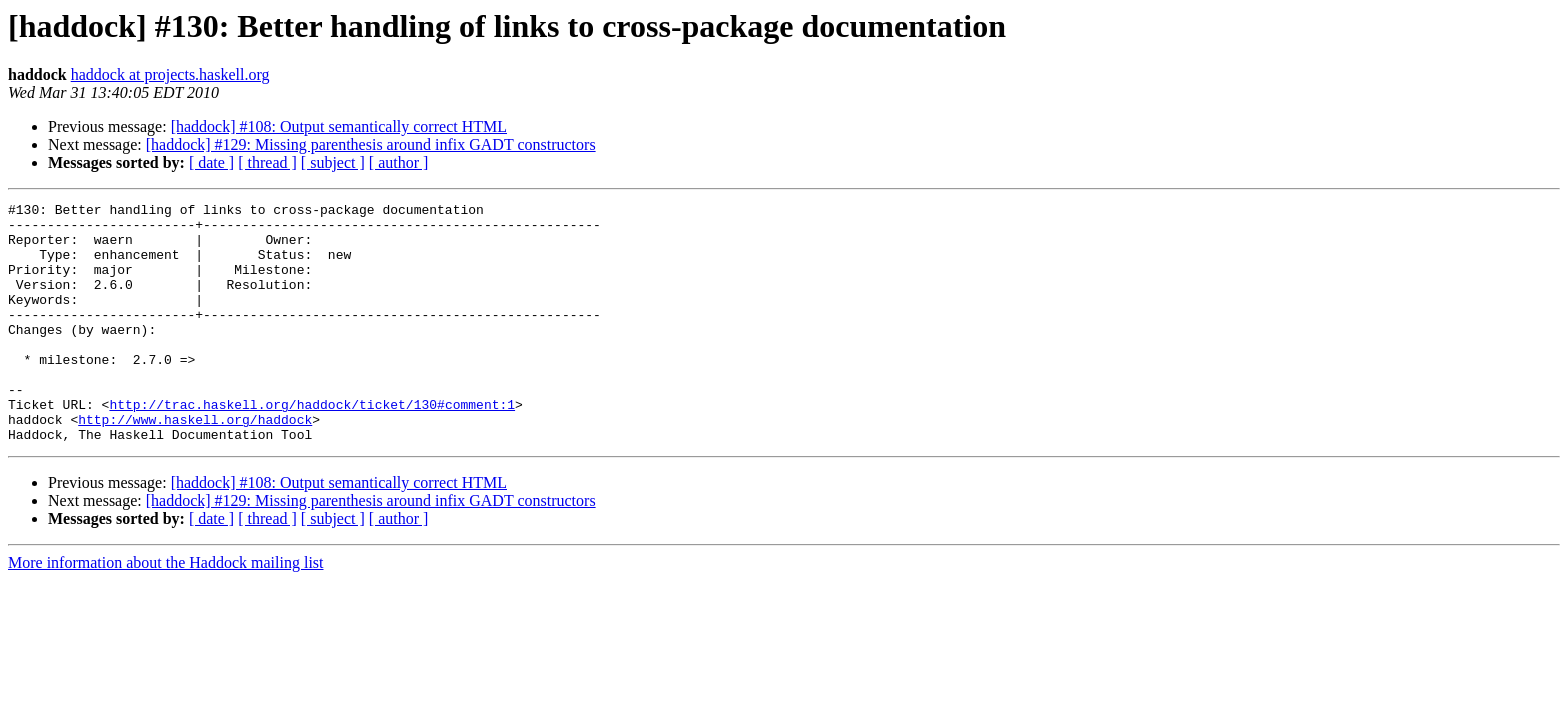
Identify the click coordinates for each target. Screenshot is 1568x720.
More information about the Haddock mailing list (166, 610)
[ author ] (399, 162)
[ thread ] (267, 162)
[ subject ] (333, 162)
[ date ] (211, 162)
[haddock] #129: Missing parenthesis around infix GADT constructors (371, 144)
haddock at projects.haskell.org (170, 74)
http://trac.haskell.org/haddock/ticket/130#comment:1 (312, 446)
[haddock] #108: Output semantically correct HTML (339, 126)
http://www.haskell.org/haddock (195, 464)
